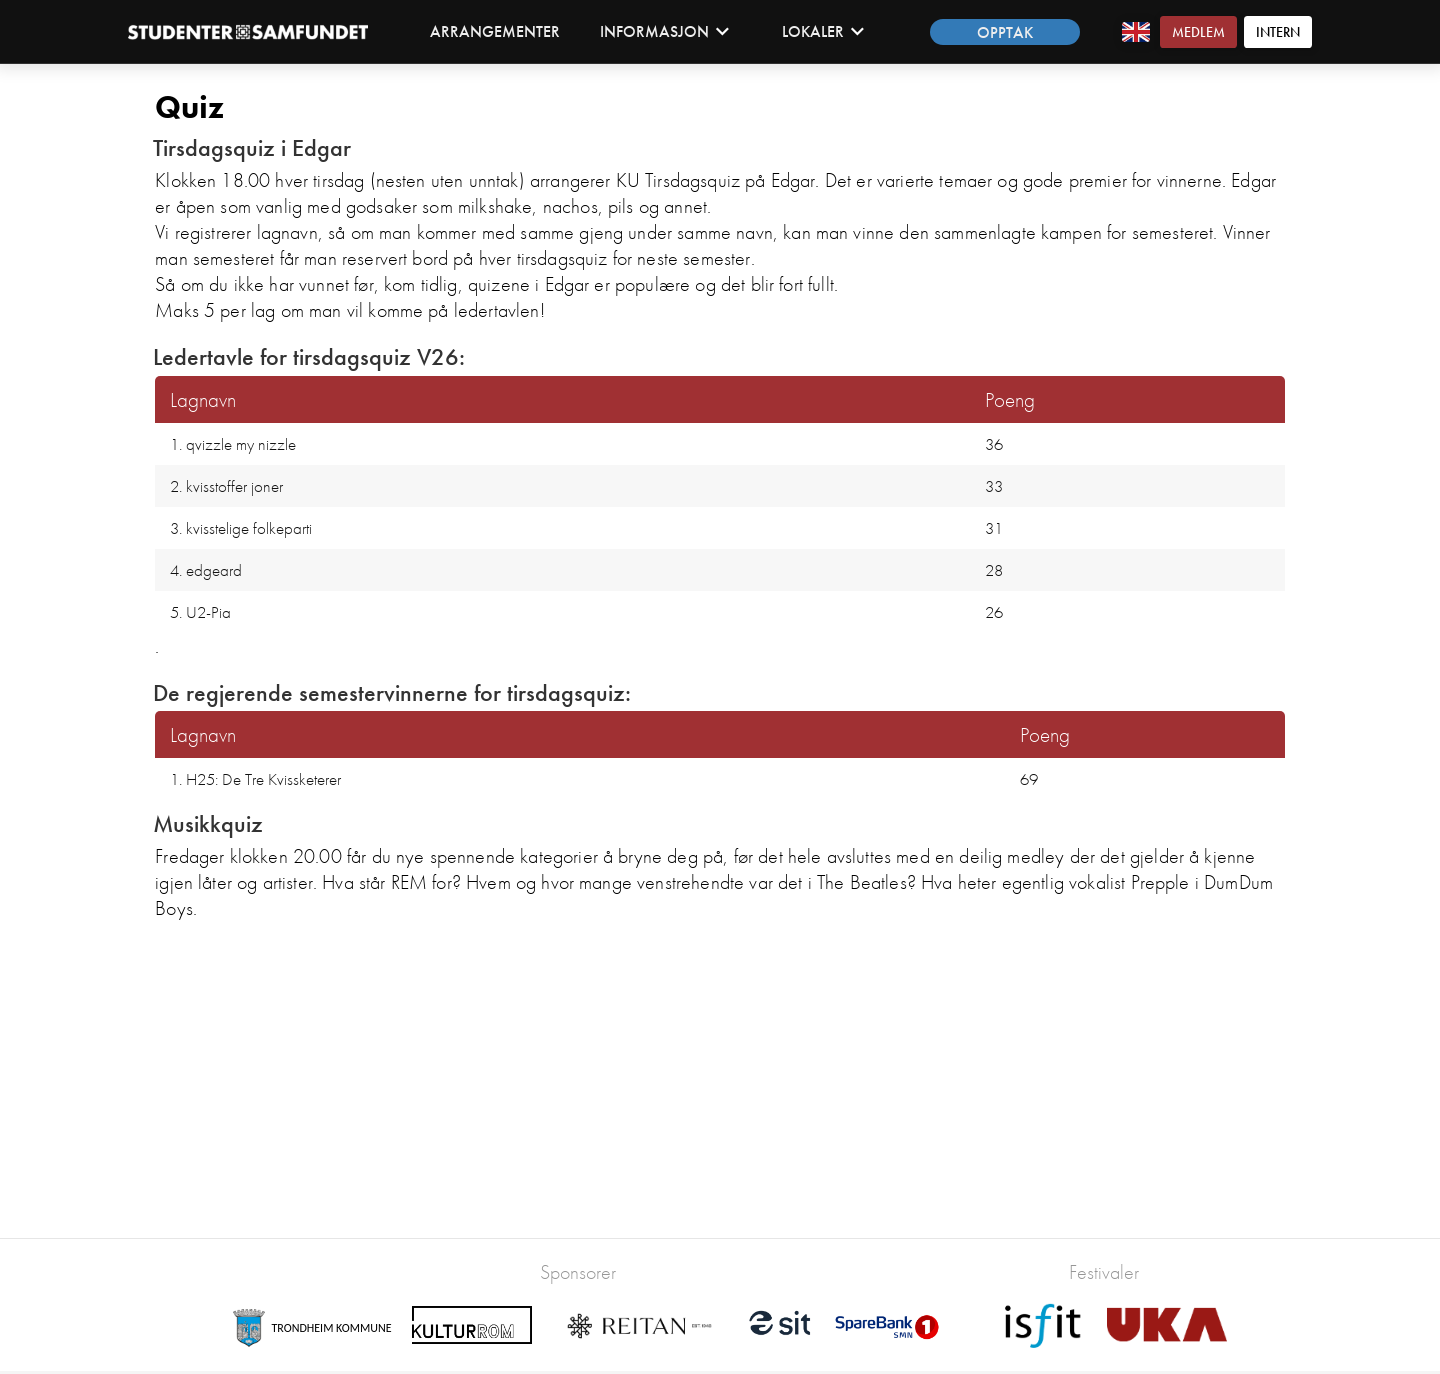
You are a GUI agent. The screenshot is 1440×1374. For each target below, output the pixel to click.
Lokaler (823, 31)
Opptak (1005, 32)
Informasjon (665, 31)
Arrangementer (495, 31)
